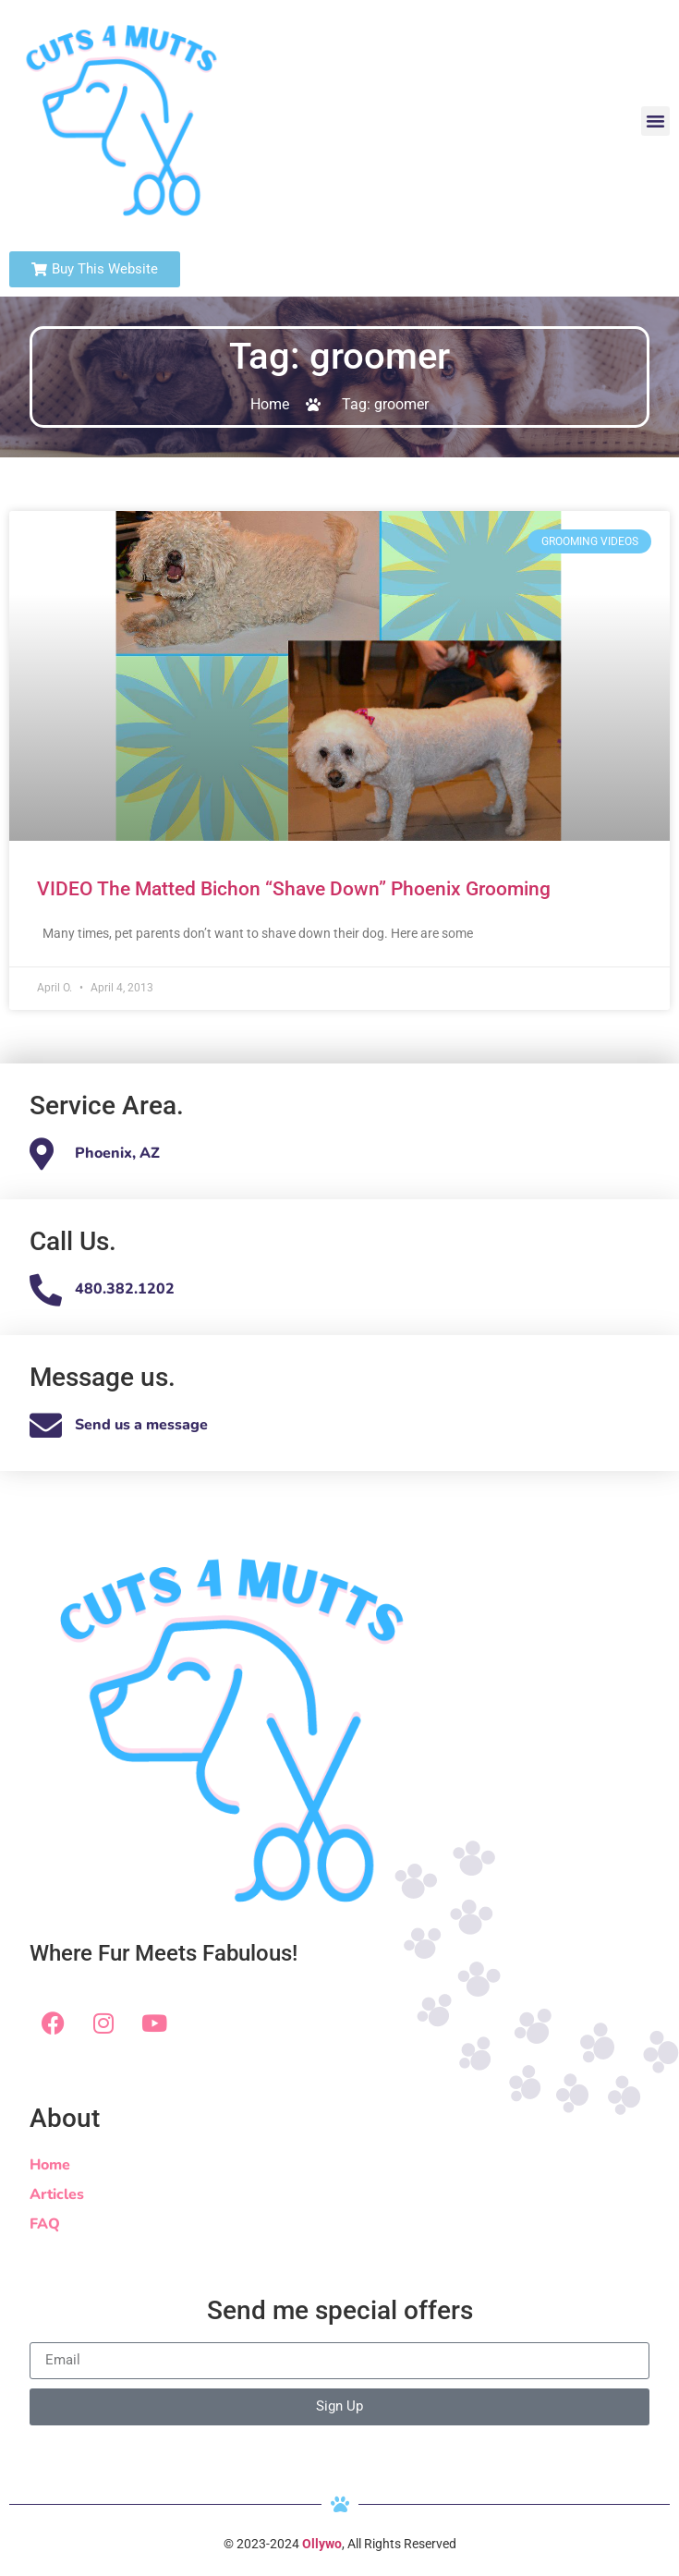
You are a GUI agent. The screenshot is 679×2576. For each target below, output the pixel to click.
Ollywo (322, 2543)
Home (50, 2165)
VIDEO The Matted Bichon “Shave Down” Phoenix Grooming (294, 889)
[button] (656, 121)
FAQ (45, 2224)
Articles (57, 2194)
